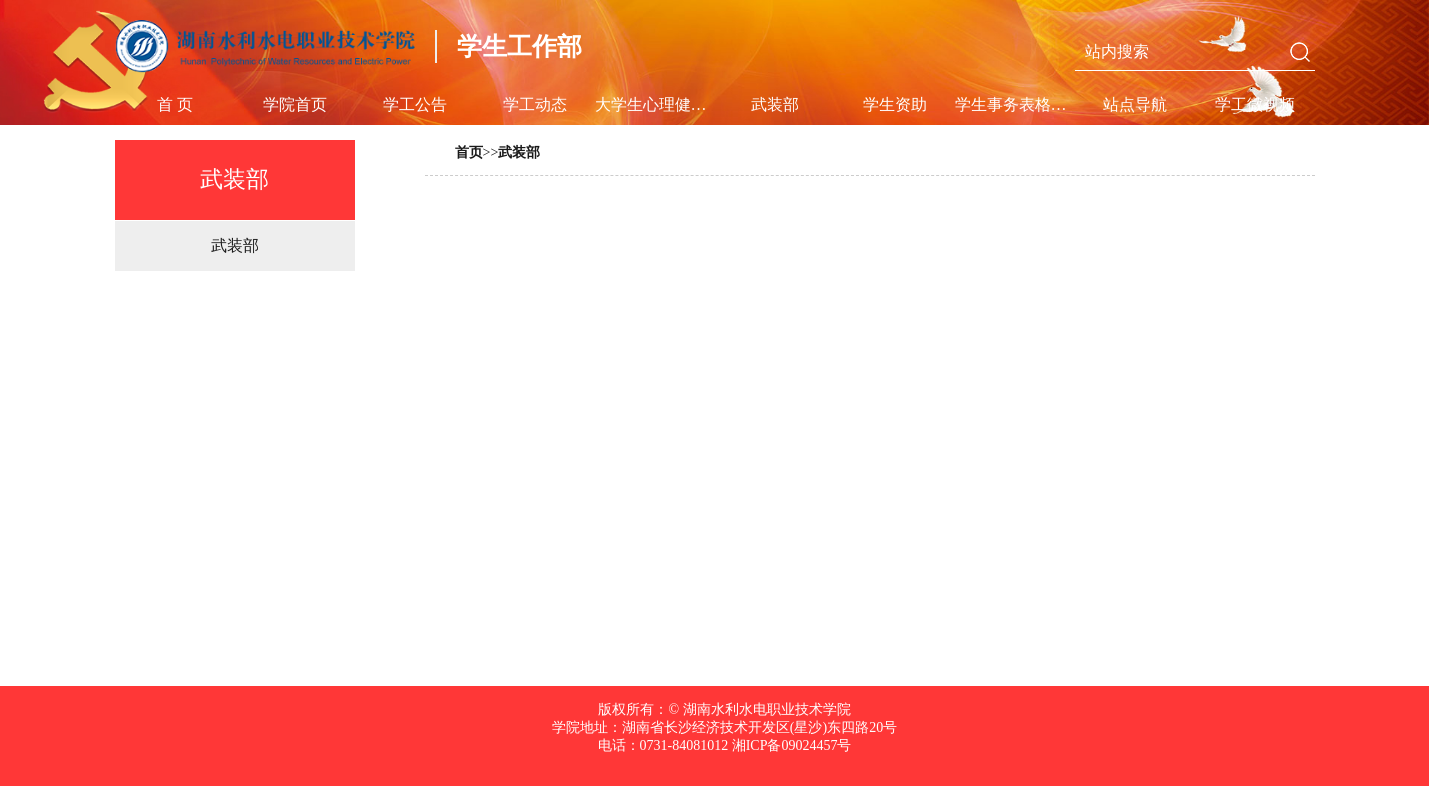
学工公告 (415, 104)
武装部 (775, 104)
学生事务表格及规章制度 (1015, 104)
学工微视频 (1255, 104)
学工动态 (535, 104)
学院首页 (295, 104)
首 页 (175, 104)
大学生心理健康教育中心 (655, 104)
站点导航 (1135, 104)
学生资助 (895, 104)
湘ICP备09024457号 (789, 745)
